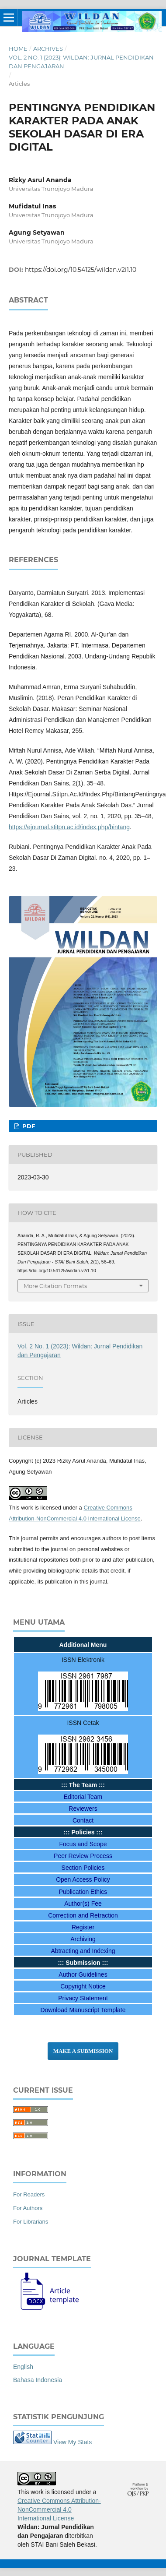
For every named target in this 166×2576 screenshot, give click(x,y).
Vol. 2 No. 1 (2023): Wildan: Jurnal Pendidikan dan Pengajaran (81, 62)
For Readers (29, 2194)
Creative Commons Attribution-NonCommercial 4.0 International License (59, 2509)
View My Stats (72, 2442)
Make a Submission (83, 2051)
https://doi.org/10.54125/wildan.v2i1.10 (80, 270)
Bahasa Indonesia (37, 2379)
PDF (28, 1126)
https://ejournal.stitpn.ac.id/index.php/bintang (69, 827)
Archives (48, 48)
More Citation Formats (55, 1285)
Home (18, 48)
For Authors (27, 2208)
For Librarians (30, 2221)
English (23, 2366)
